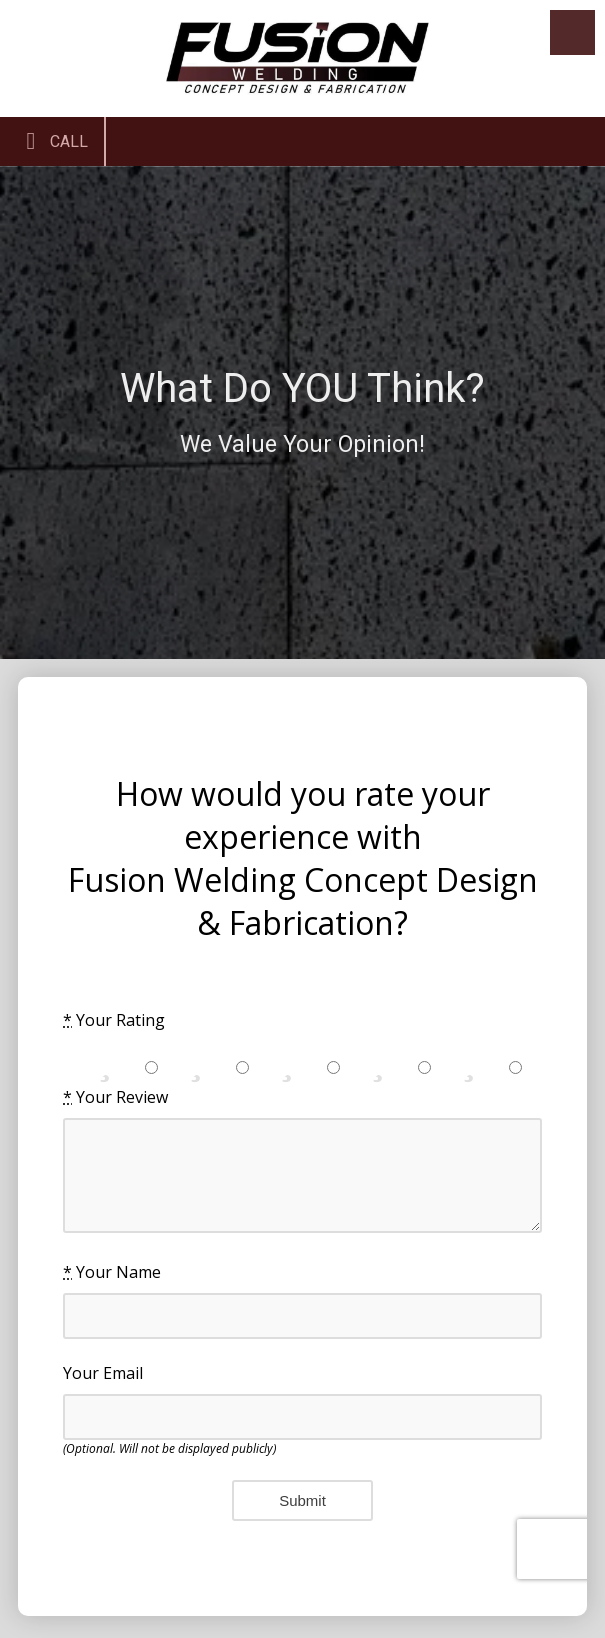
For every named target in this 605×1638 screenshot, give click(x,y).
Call (52, 141)
